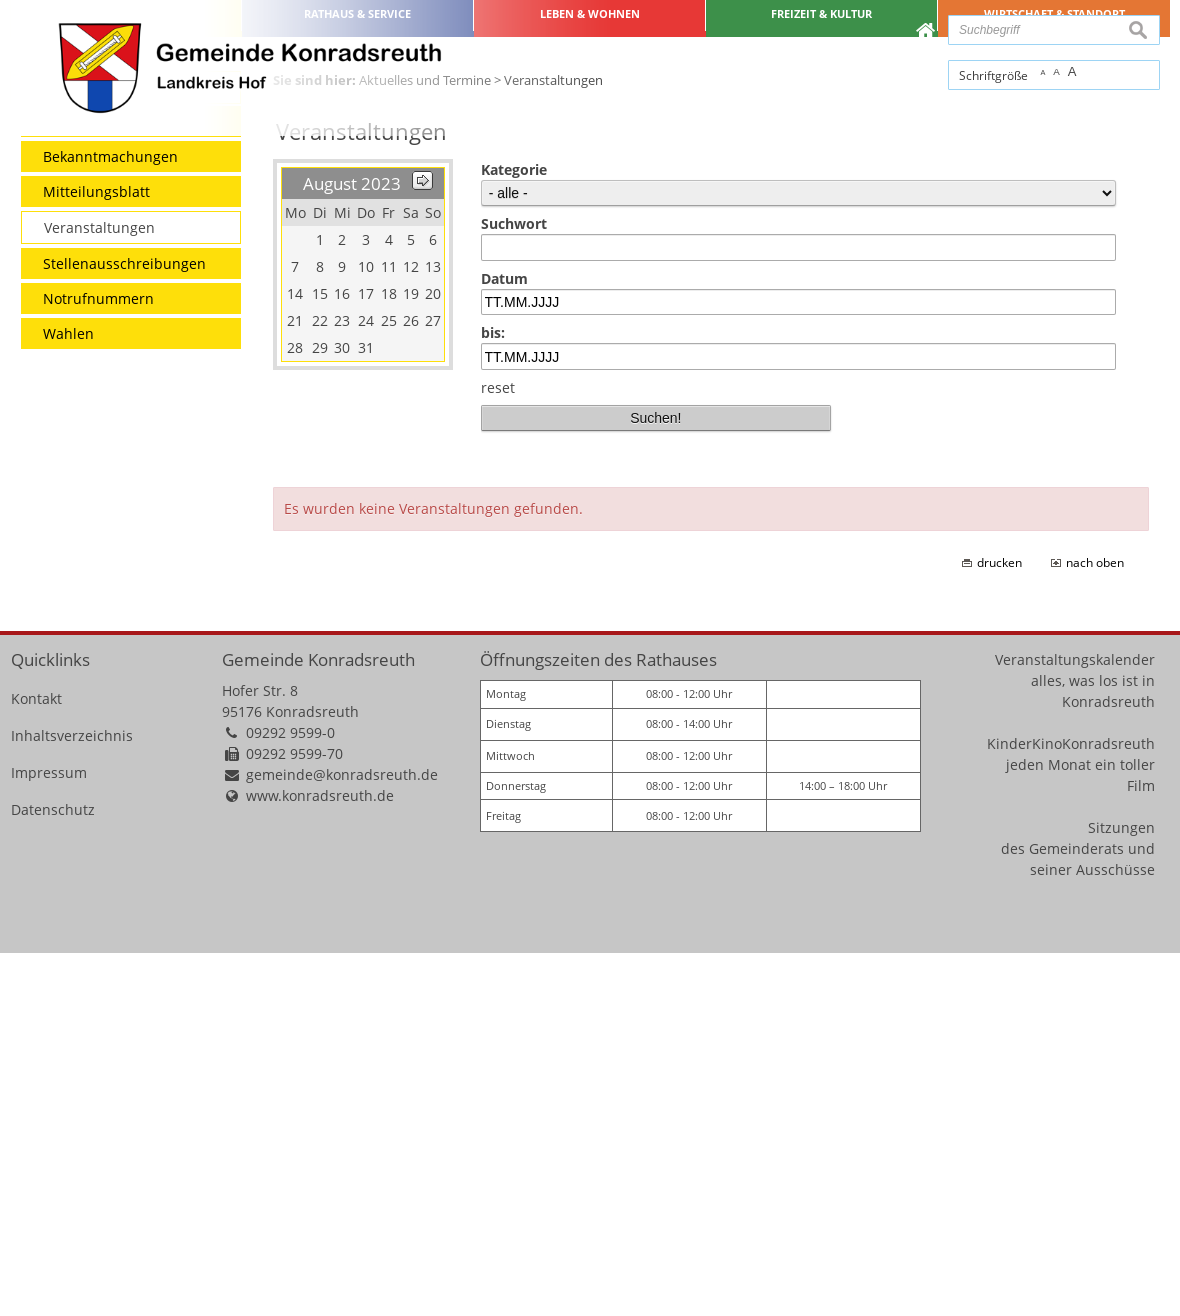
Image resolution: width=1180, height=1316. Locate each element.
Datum (504, 640)
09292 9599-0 (290, 1094)
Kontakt (36, 1060)
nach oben (1095, 925)
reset (498, 749)
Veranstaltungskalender (1075, 1021)
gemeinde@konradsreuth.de (342, 1136)
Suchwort (514, 586)
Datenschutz (53, 1171)
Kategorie (514, 532)
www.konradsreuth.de (320, 1157)
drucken (999, 925)
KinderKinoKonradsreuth (1071, 1105)
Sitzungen (1121, 1189)
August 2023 (352, 546)
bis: (493, 695)
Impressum (49, 1134)
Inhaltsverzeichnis (72, 1097)
